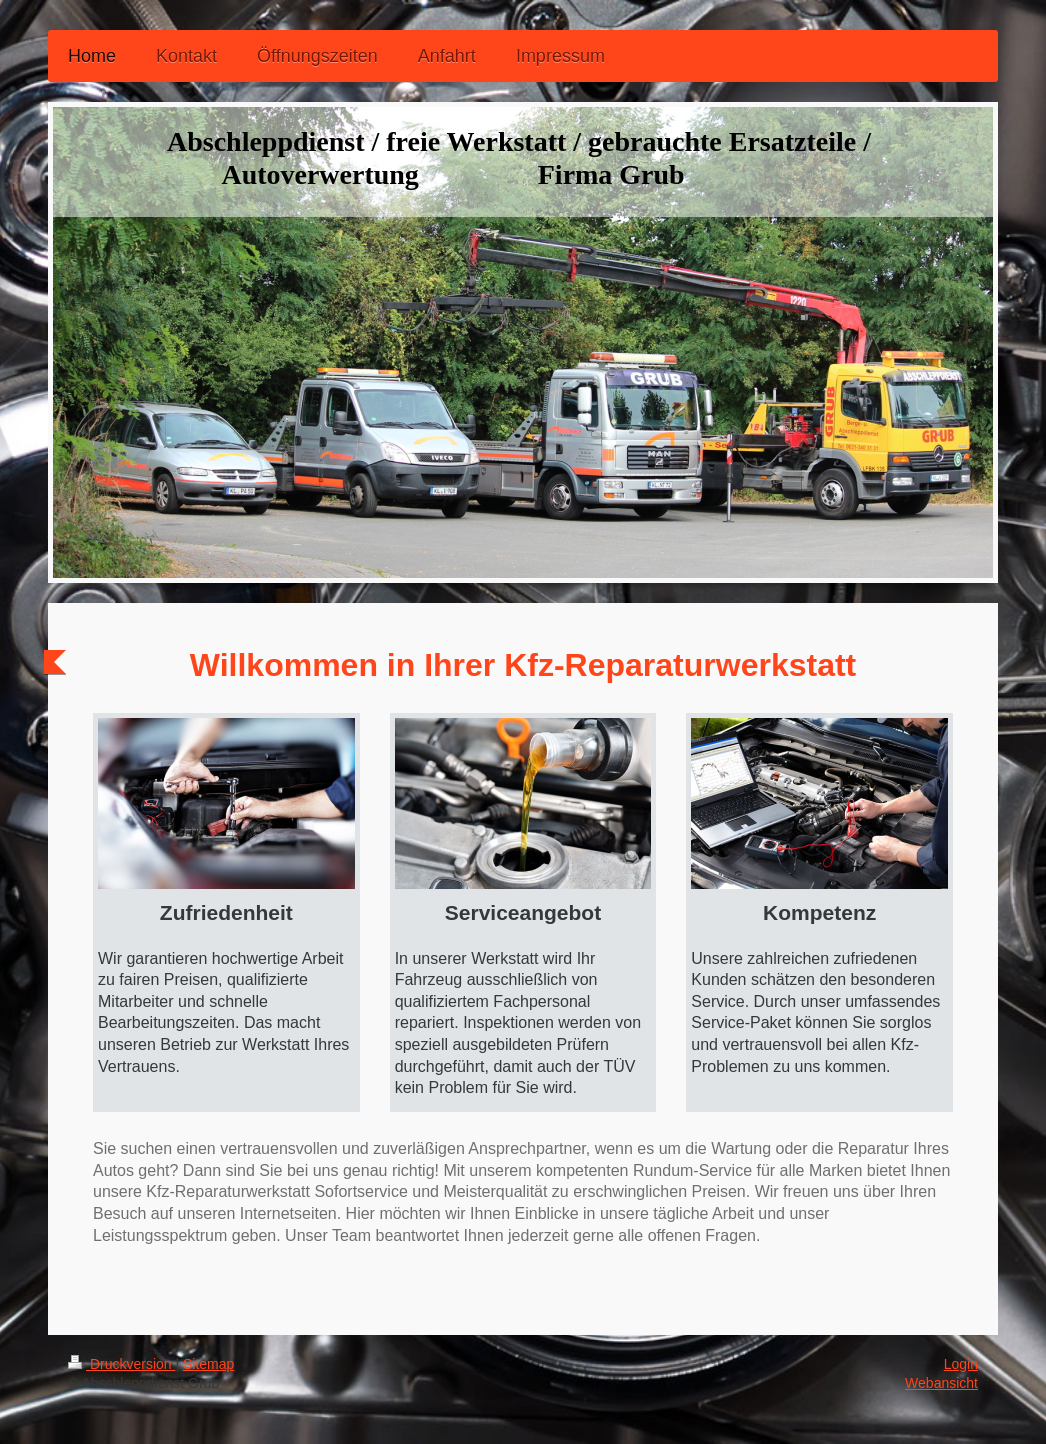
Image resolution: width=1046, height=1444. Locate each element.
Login (961, 1364)
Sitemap (208, 1364)
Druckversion (121, 1364)
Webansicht (941, 1383)
